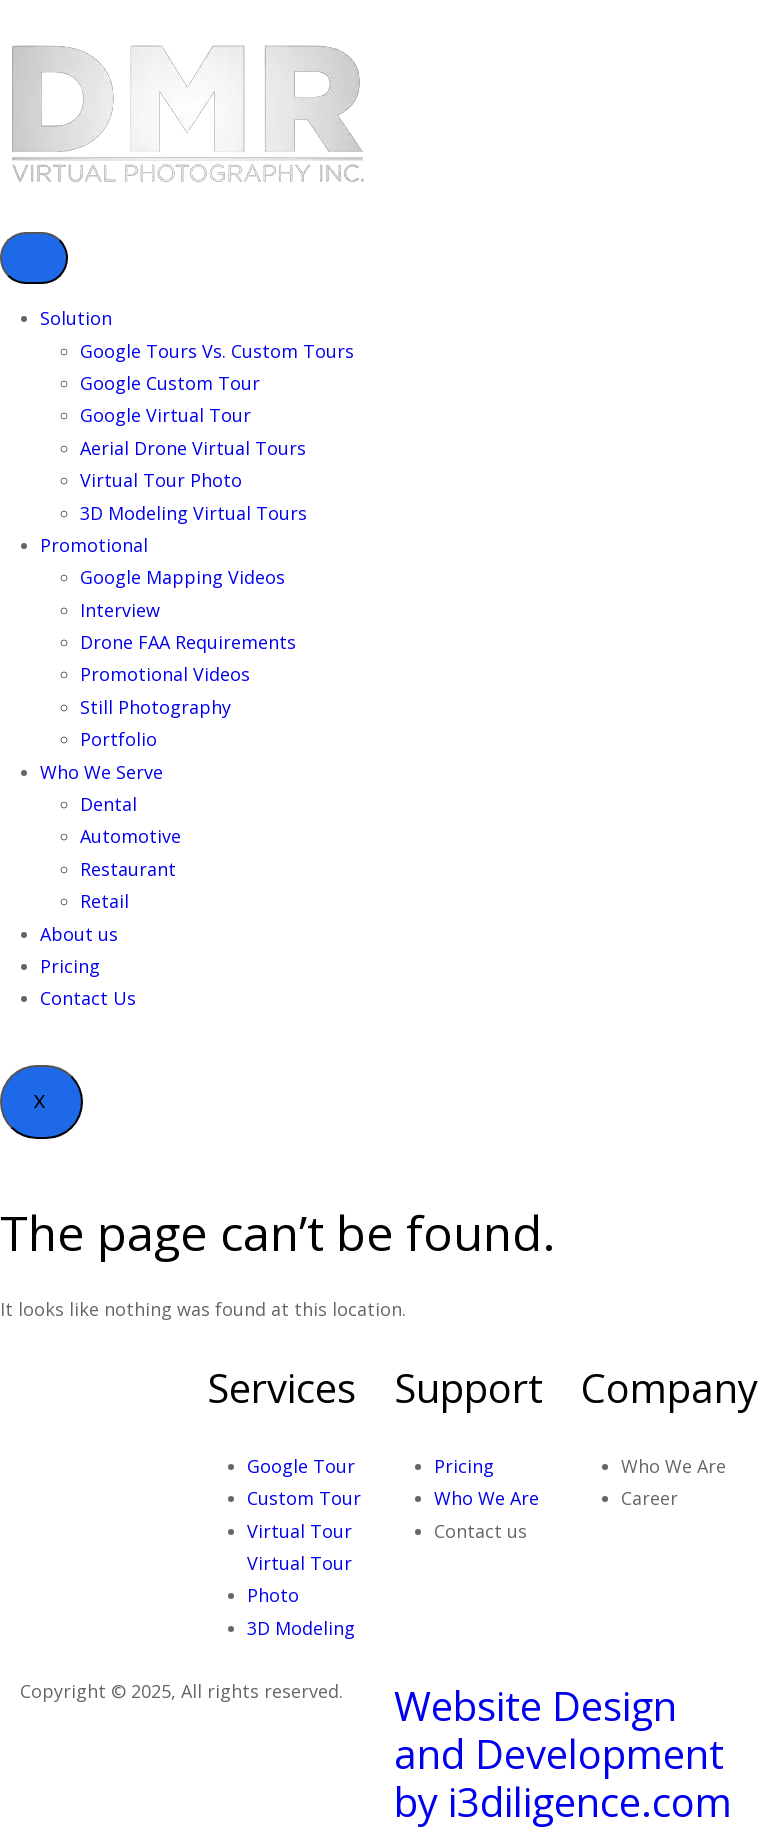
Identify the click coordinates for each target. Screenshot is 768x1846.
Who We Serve (101, 772)
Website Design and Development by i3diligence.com (563, 1753)
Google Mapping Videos (182, 577)
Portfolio (118, 739)
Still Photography (155, 707)
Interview (120, 610)
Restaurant (128, 869)
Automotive (130, 836)
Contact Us (88, 998)
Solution (76, 318)
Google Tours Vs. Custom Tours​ (217, 351)
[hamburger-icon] (34, 258)
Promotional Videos (165, 674)
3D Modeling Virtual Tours (193, 513)
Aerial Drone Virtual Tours (193, 448)
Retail (104, 901)
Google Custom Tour (170, 383)
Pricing (70, 966)
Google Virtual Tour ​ (168, 415)
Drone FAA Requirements (188, 642)
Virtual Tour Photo (161, 480)
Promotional (94, 545)
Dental (108, 804)
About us (79, 934)
